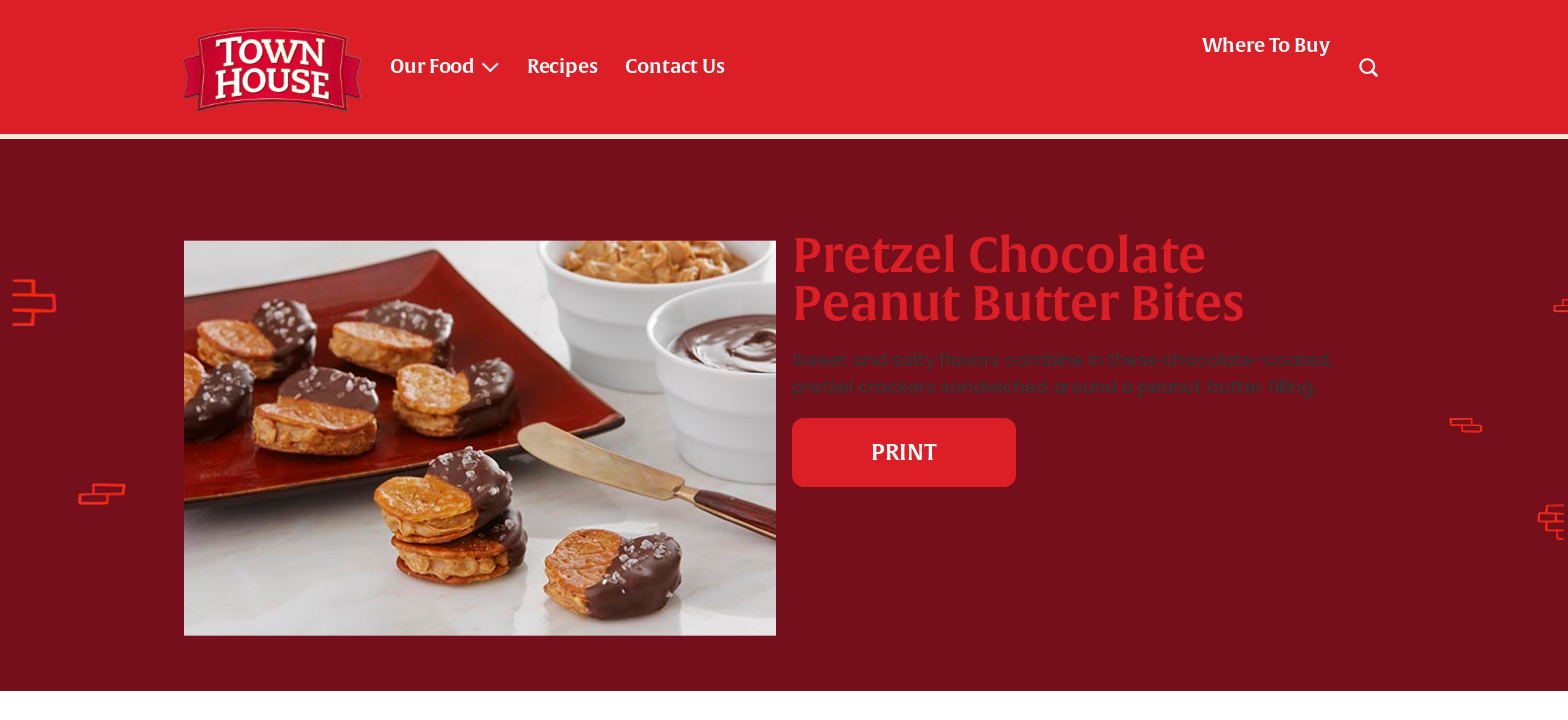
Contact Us (674, 66)
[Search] (1368, 67)
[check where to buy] (1253, 46)
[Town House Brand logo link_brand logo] (272, 67)
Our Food (432, 66)
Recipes (562, 66)
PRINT (903, 452)
